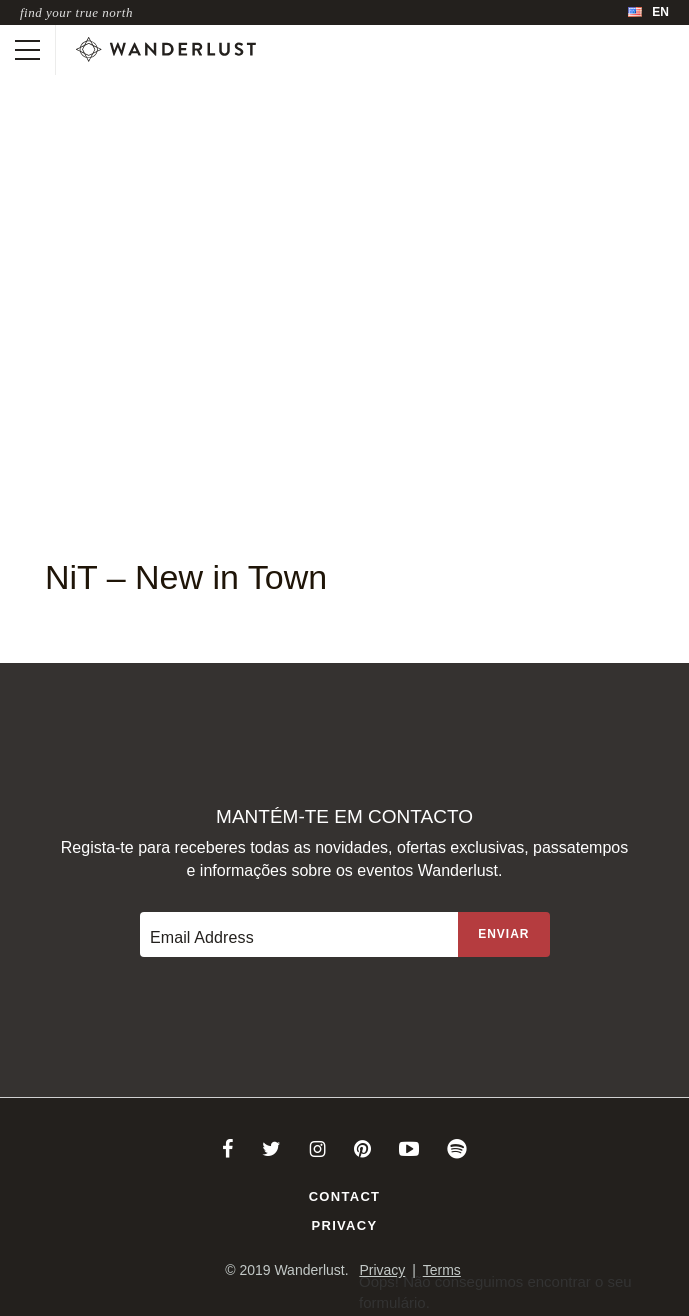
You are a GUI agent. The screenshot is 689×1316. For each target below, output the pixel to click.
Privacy (345, 1225)
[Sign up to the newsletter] (503, 934)
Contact (345, 1196)
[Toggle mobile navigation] (27, 50)
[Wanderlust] (166, 50)
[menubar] (648, 12)
